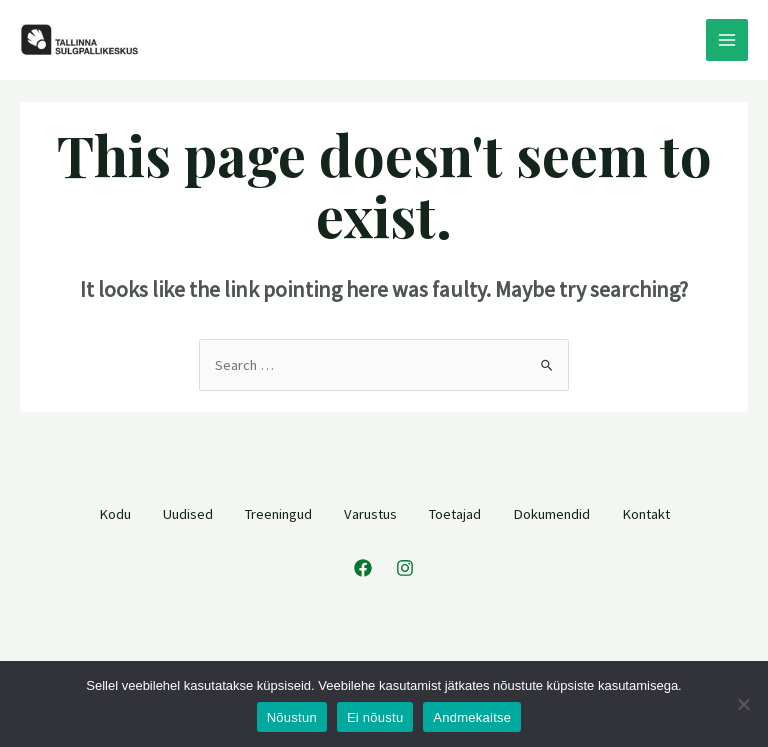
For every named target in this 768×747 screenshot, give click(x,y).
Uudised (188, 513)
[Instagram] (405, 568)
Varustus (370, 513)
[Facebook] (363, 568)
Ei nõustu (375, 717)
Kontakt (646, 513)
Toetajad (455, 513)
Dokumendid (551, 513)
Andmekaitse (472, 717)
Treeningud (278, 513)
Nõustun (292, 717)
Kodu (115, 513)
